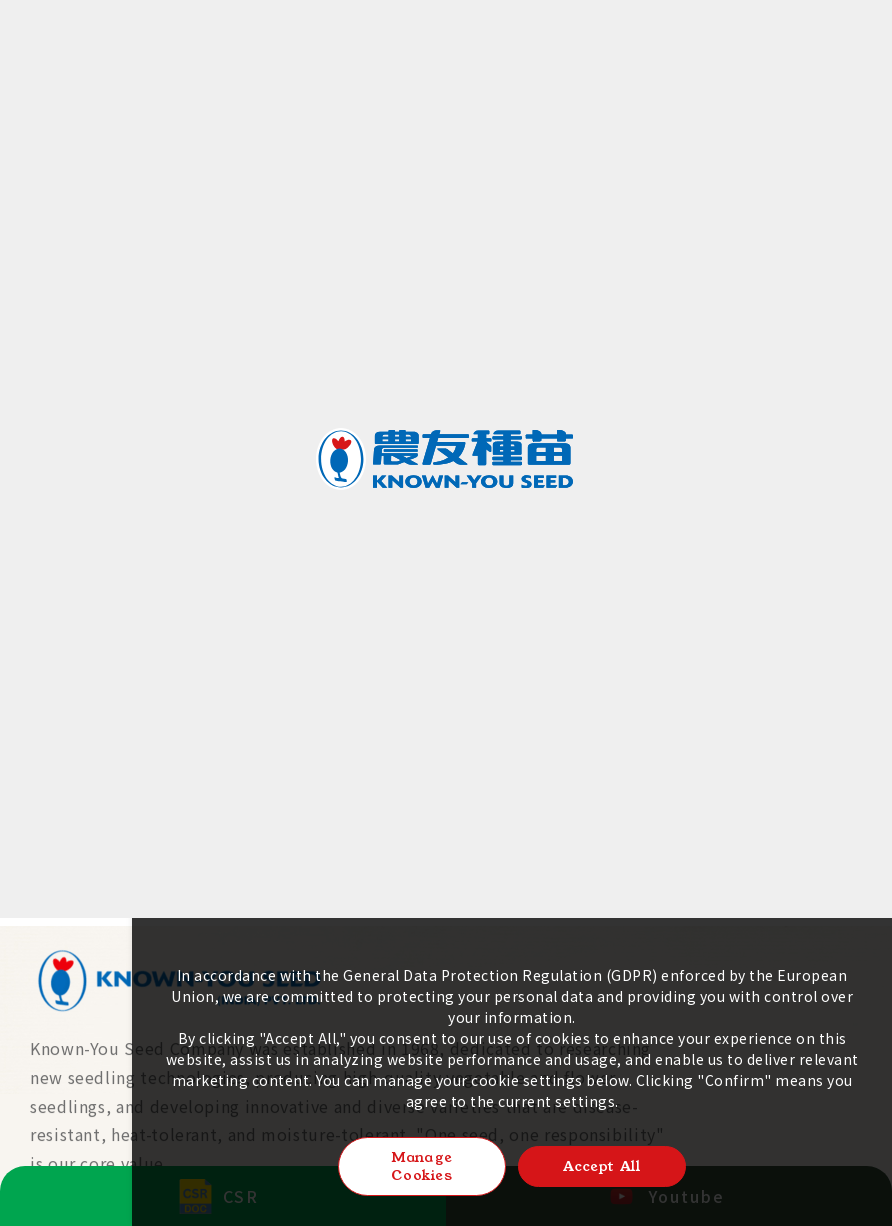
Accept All (601, 1166)
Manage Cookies (422, 1166)
